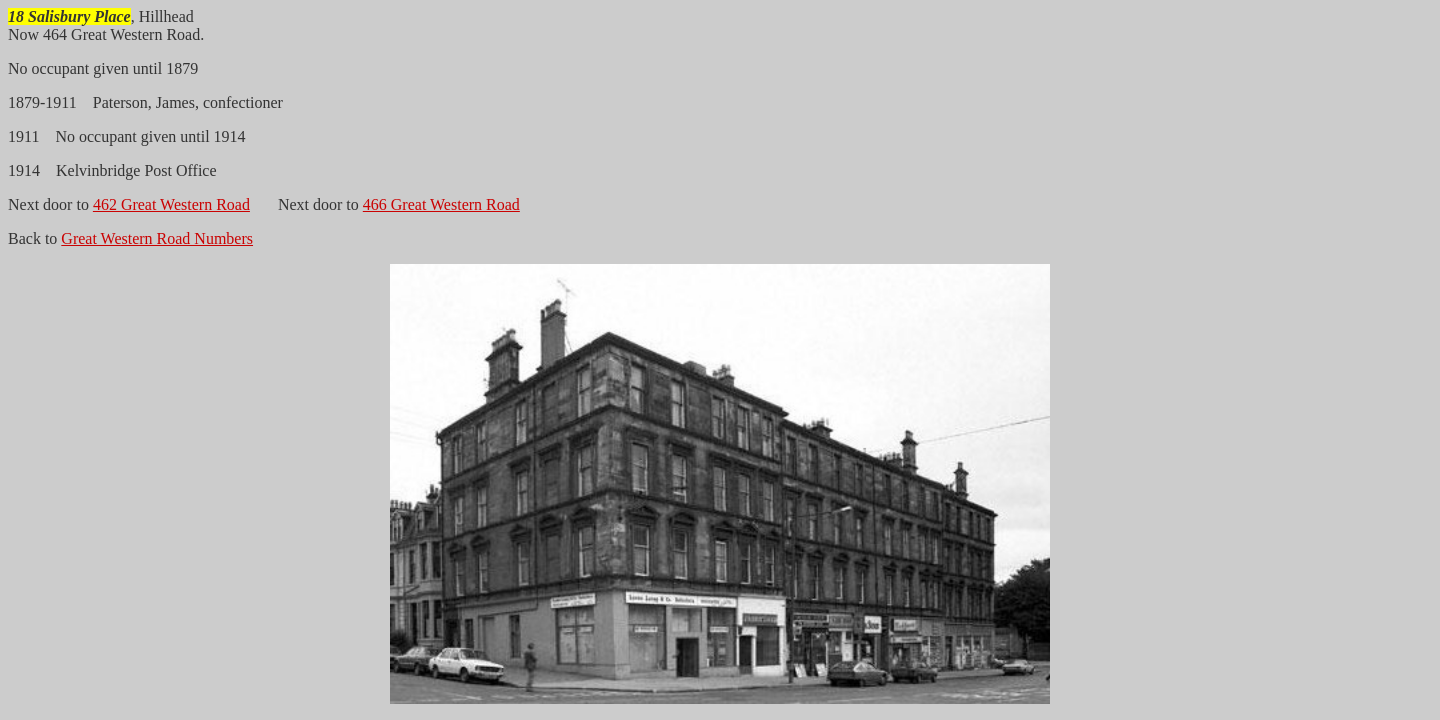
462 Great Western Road (171, 204)
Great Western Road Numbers (157, 238)
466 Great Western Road (441, 204)
